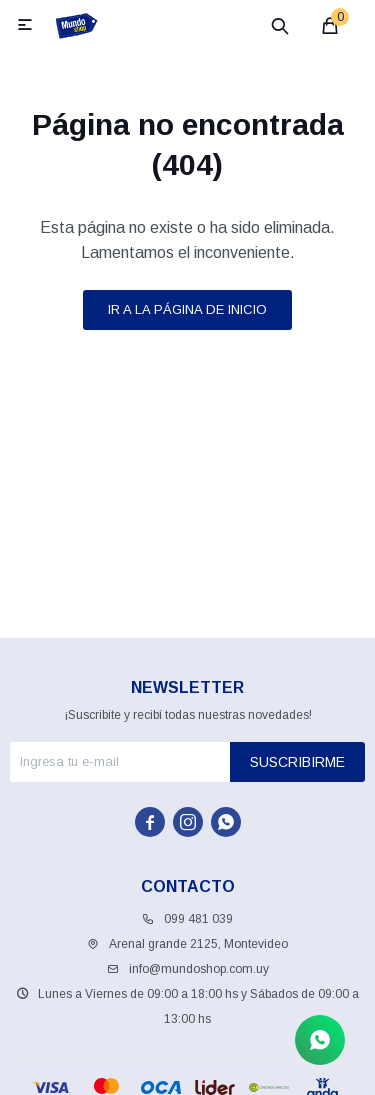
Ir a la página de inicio (187, 309)
